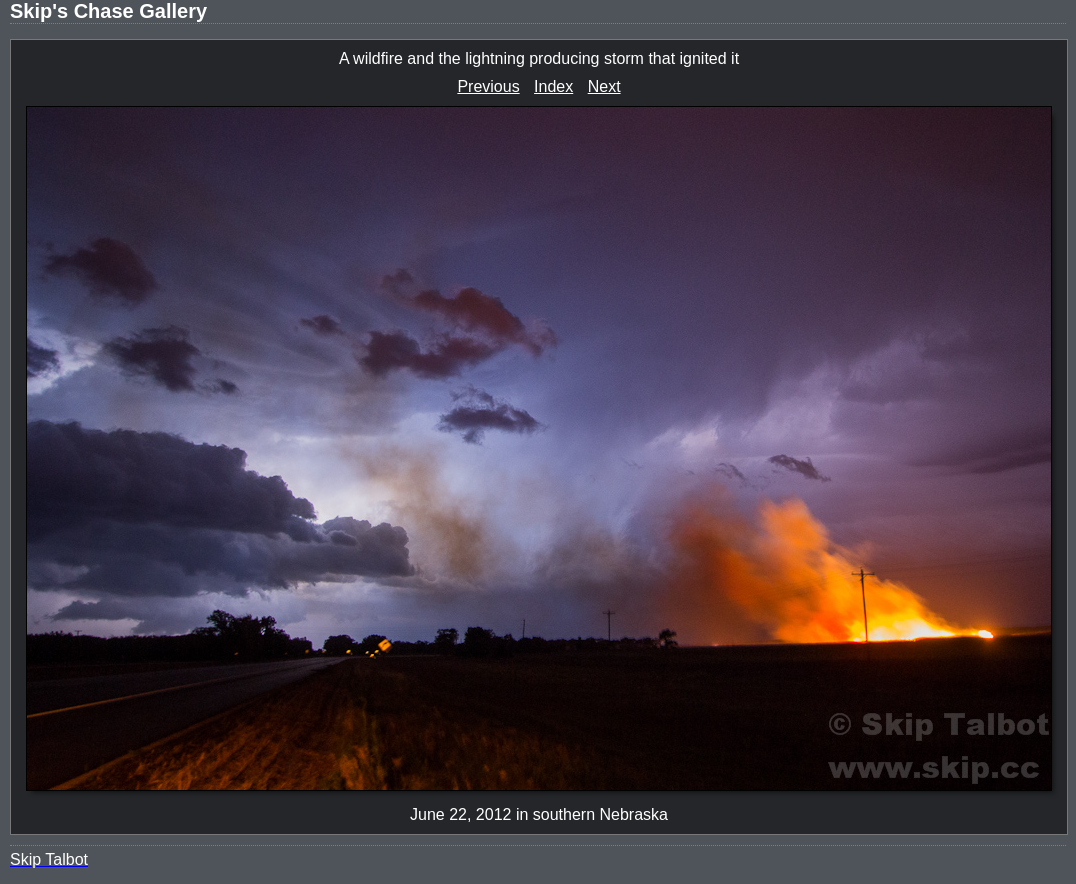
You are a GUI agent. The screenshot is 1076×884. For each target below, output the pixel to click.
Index (553, 86)
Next (604, 86)
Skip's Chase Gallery (108, 11)
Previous (488, 86)
